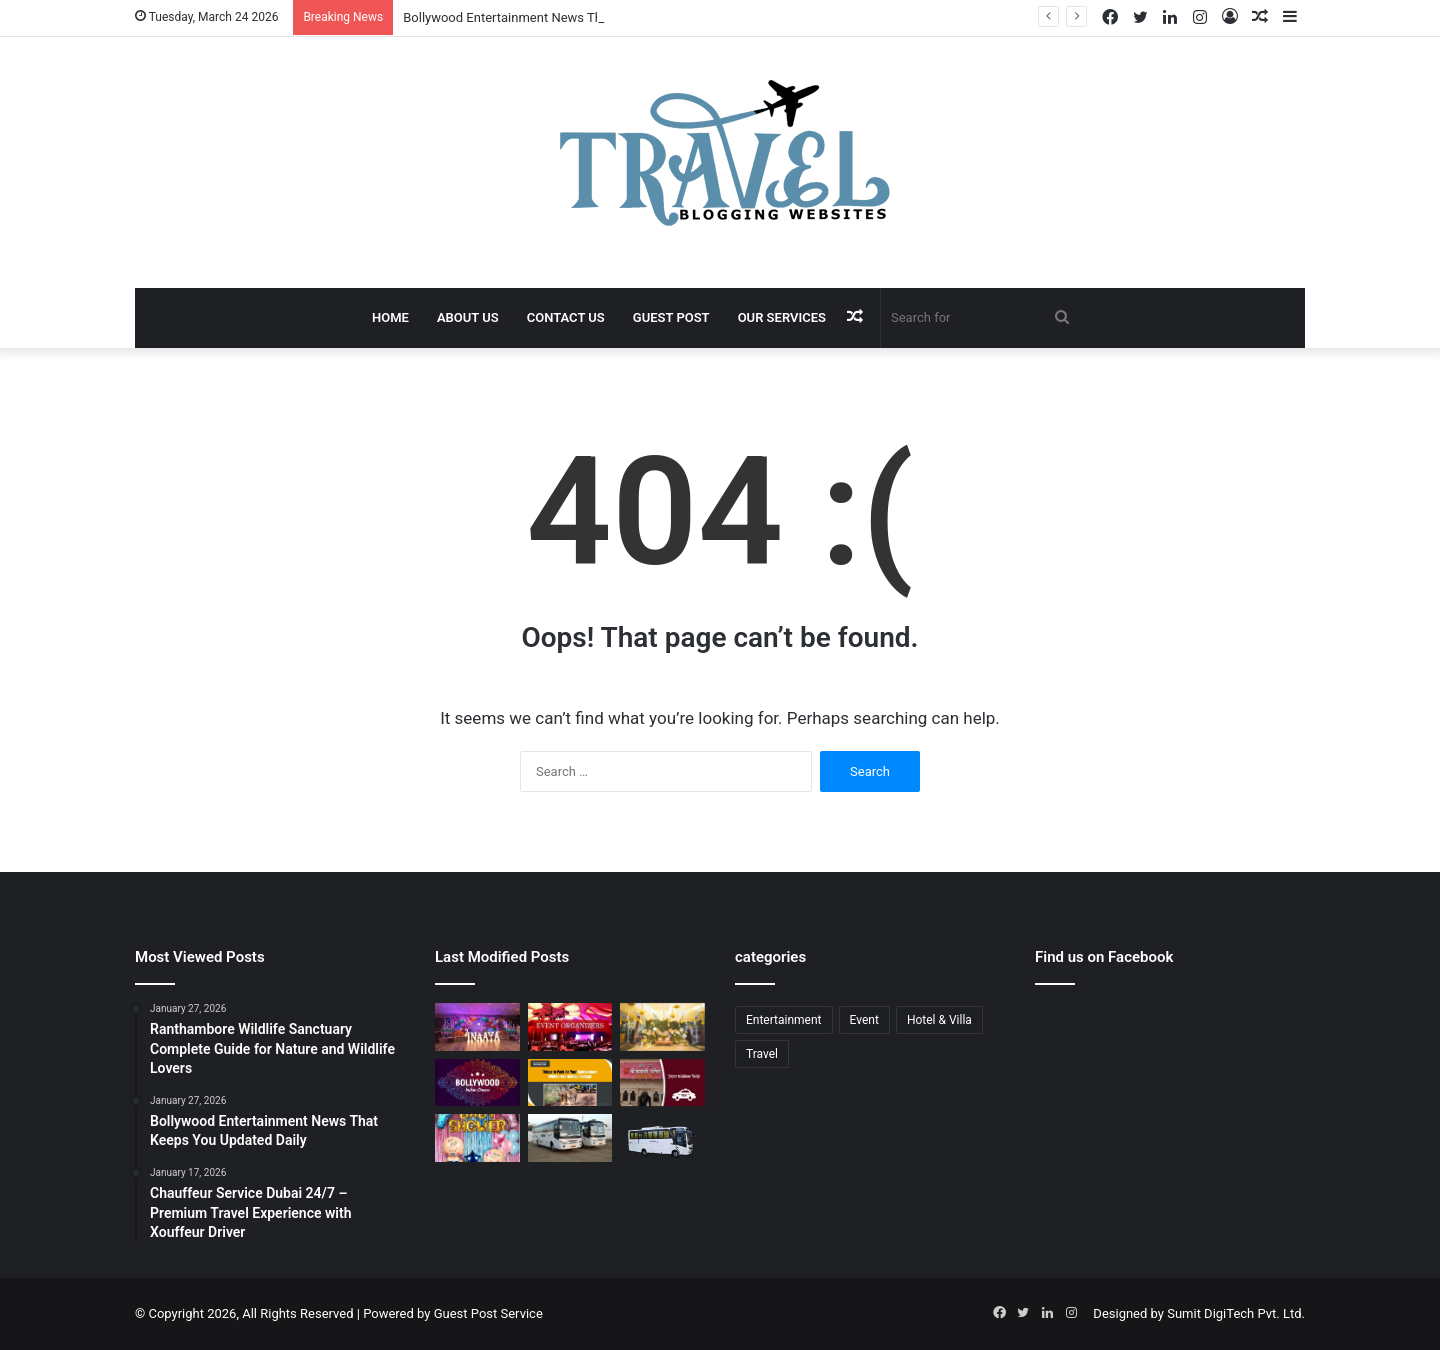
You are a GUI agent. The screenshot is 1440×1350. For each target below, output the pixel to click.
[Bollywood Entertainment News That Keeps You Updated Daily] (477, 1083)
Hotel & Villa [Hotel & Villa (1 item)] (939, 1020)
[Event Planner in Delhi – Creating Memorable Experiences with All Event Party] (477, 1027)
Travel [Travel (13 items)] (762, 1054)
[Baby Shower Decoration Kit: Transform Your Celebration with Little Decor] (477, 1138)
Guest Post (671, 317)
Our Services (782, 317)
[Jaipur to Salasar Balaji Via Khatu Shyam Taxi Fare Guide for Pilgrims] (662, 1083)
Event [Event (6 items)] (864, 1020)
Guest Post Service (488, 1313)
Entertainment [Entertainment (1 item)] (784, 1020)
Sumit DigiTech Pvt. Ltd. (1236, 1313)
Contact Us (566, 317)
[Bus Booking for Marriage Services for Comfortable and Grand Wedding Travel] (570, 1138)
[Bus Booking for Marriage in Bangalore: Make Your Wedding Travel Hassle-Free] (662, 1142)
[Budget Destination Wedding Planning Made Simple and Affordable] (662, 1027)
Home (390, 317)
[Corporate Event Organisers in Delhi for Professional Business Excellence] (570, 1027)
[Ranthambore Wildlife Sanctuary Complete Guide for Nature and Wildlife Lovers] (570, 1083)
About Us (468, 317)
